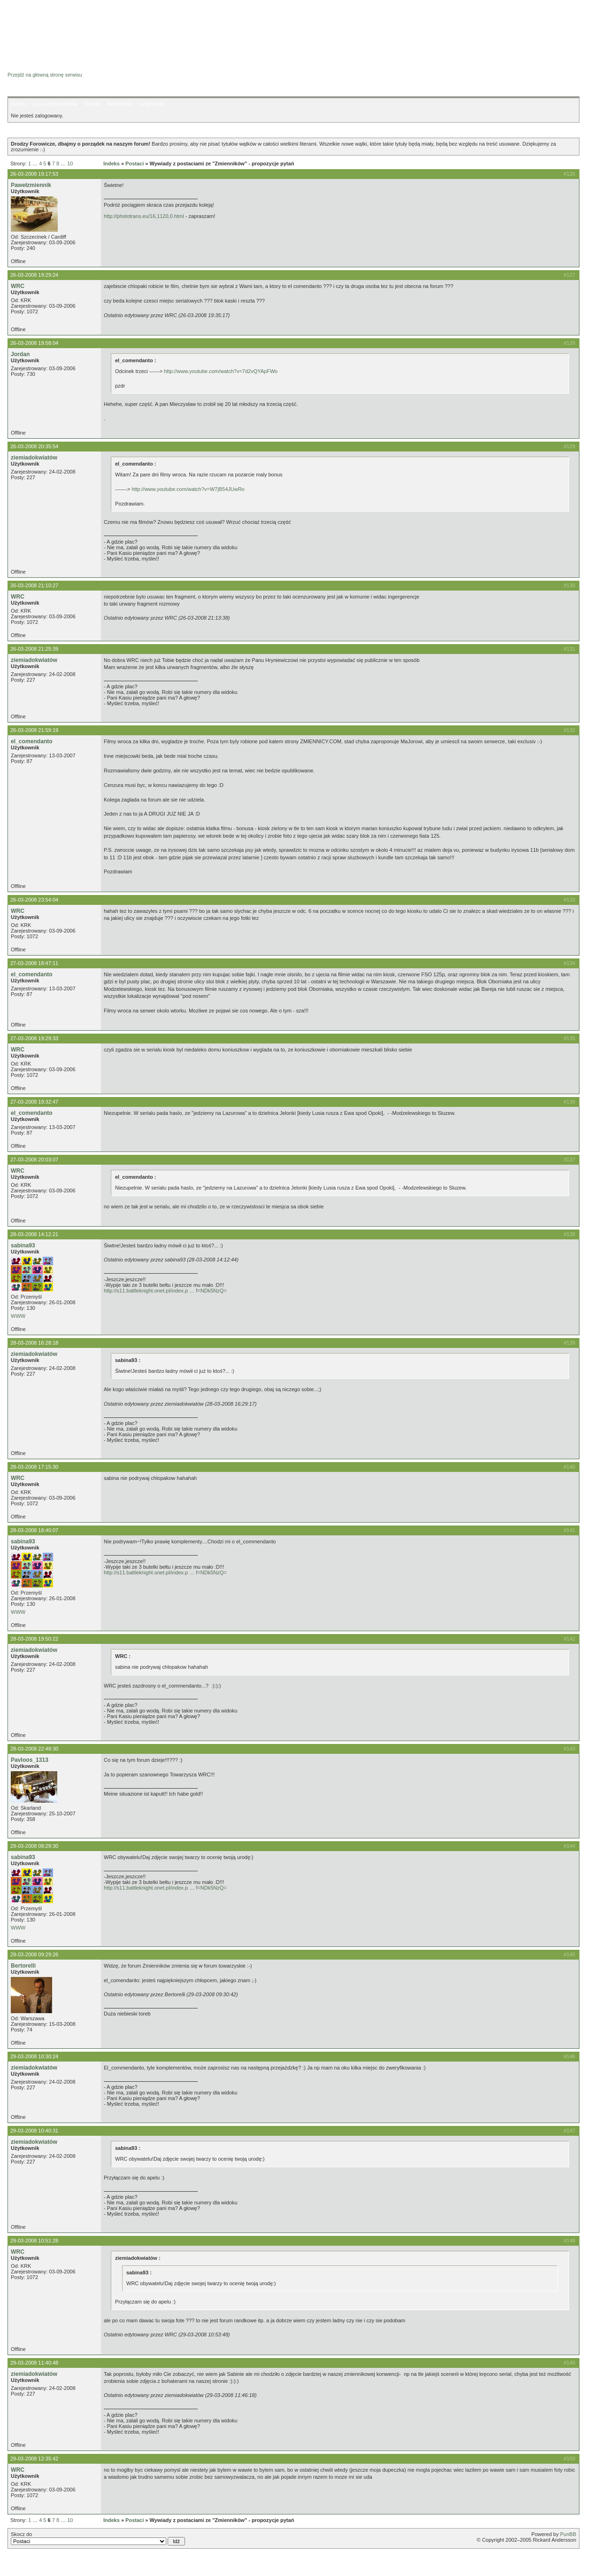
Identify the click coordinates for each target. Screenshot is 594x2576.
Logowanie (152, 104)
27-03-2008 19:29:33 (34, 1038)
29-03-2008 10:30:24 (34, 2056)
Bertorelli (23, 1965)
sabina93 (23, 1245)
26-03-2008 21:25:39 (34, 649)
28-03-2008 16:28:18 (34, 1343)
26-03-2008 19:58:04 (34, 343)
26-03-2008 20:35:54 (34, 446)
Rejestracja (120, 104)
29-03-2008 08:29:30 (34, 1846)
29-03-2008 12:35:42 (34, 2458)
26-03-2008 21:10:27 (34, 585)
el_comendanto (32, 741)
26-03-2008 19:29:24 (34, 275)
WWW (18, 1316)
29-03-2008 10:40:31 (34, 2130)
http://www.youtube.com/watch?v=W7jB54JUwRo (188, 489)
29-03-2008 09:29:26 (34, 1954)
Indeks (18, 104)
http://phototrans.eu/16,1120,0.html (144, 216)
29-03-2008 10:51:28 (34, 2240)
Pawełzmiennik (31, 185)
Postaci (134, 163)
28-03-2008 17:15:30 (34, 1467)
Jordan (20, 354)
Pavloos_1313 (29, 1760)
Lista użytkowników (55, 104)
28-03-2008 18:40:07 (34, 1530)
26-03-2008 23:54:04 (34, 900)
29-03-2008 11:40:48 (34, 2363)
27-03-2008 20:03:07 (34, 1159)
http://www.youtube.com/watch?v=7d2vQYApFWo (221, 371)
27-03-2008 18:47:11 (34, 963)
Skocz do (98, 2538)
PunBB (568, 2534)
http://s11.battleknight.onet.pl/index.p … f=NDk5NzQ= (165, 1290)
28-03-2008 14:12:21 (34, 1234)
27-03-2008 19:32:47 (34, 1102)
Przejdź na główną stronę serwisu (45, 75)
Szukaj (92, 104)
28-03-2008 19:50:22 (34, 1639)
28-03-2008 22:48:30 (34, 1748)
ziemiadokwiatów (34, 457)
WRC (17, 286)
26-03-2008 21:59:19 (34, 730)
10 (70, 163)
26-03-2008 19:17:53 (34, 174)
